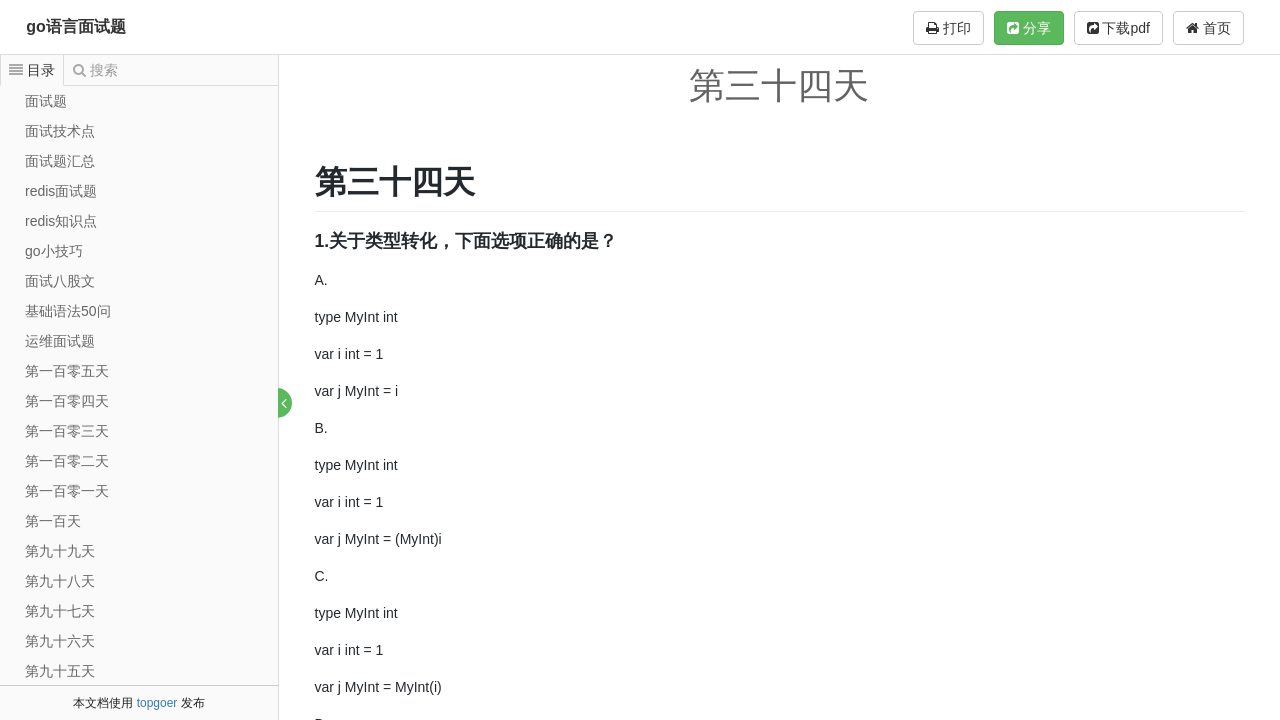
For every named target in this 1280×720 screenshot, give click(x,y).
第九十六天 (60, 641)
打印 (948, 28)
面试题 (46, 101)
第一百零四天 (67, 401)
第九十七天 (60, 611)
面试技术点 (60, 131)
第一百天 (53, 521)
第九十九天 (60, 551)
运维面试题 (60, 341)
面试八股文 (60, 281)
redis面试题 (61, 191)
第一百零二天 (67, 461)
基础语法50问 (68, 311)
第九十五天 (60, 671)
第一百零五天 (67, 371)
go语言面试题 (76, 26)
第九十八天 (60, 581)
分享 (1029, 28)
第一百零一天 (67, 491)
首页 (1208, 28)
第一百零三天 (67, 431)
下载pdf (1118, 28)
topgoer (157, 703)
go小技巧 (54, 251)
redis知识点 (61, 221)
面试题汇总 (60, 161)
